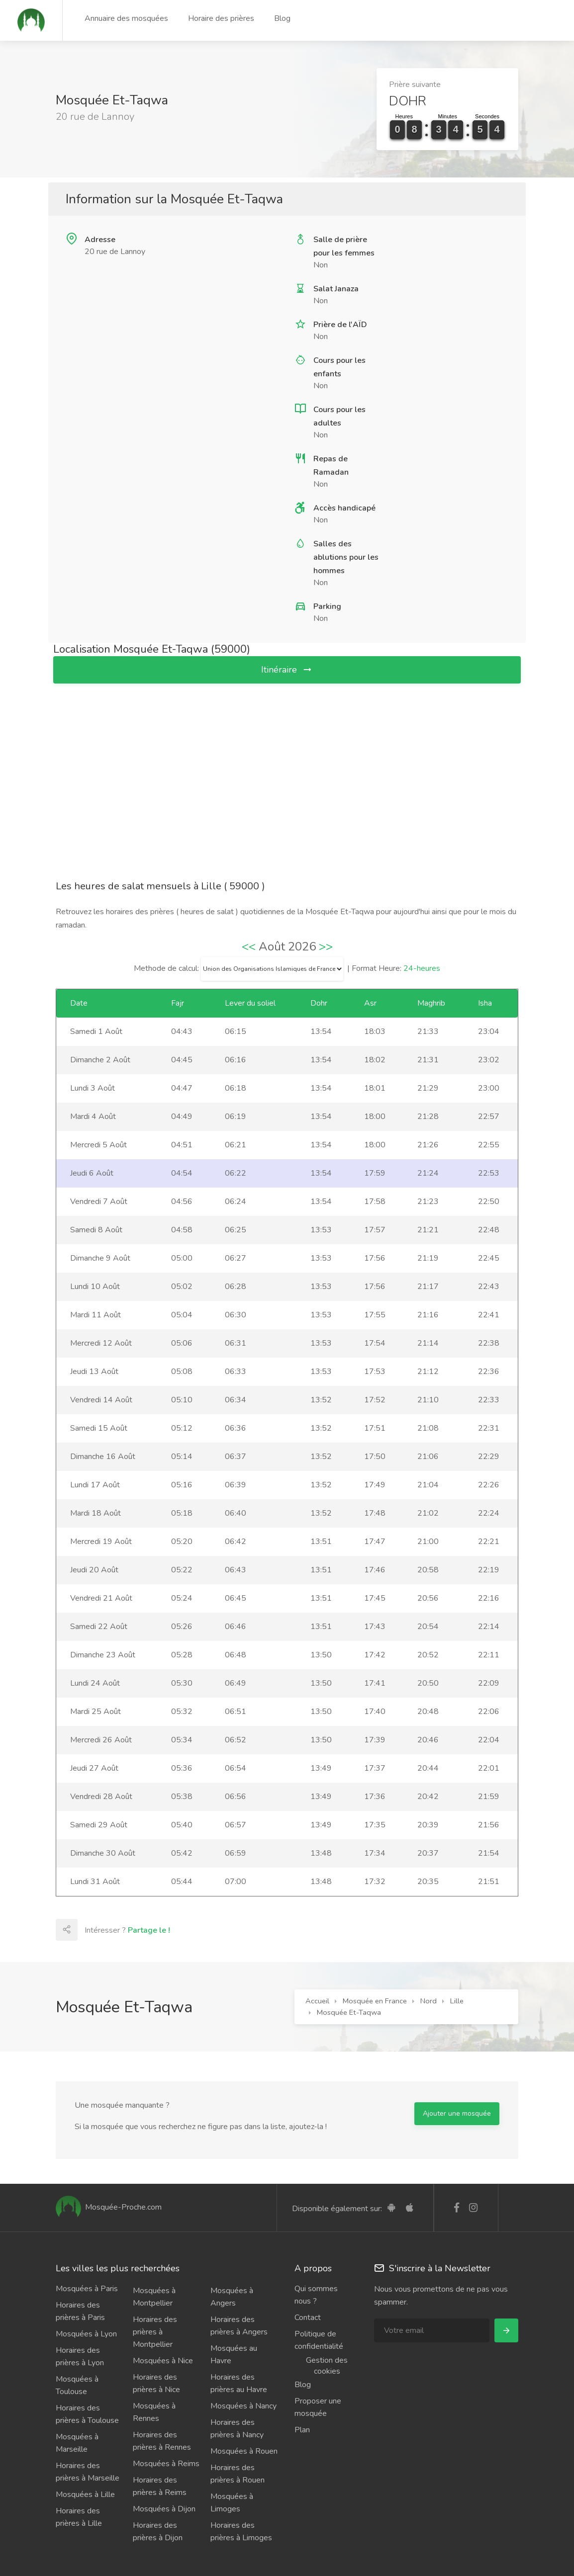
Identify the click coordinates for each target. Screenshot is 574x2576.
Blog (282, 18)
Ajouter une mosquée (457, 2113)
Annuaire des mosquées (126, 18)
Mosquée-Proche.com (109, 2207)
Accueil (317, 2001)
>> (326, 946)
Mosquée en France (375, 2001)
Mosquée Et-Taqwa (349, 2012)
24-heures (421, 968)
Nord (428, 2001)
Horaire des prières (221, 18)
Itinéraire (287, 670)
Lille (457, 2001)
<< (249, 946)
